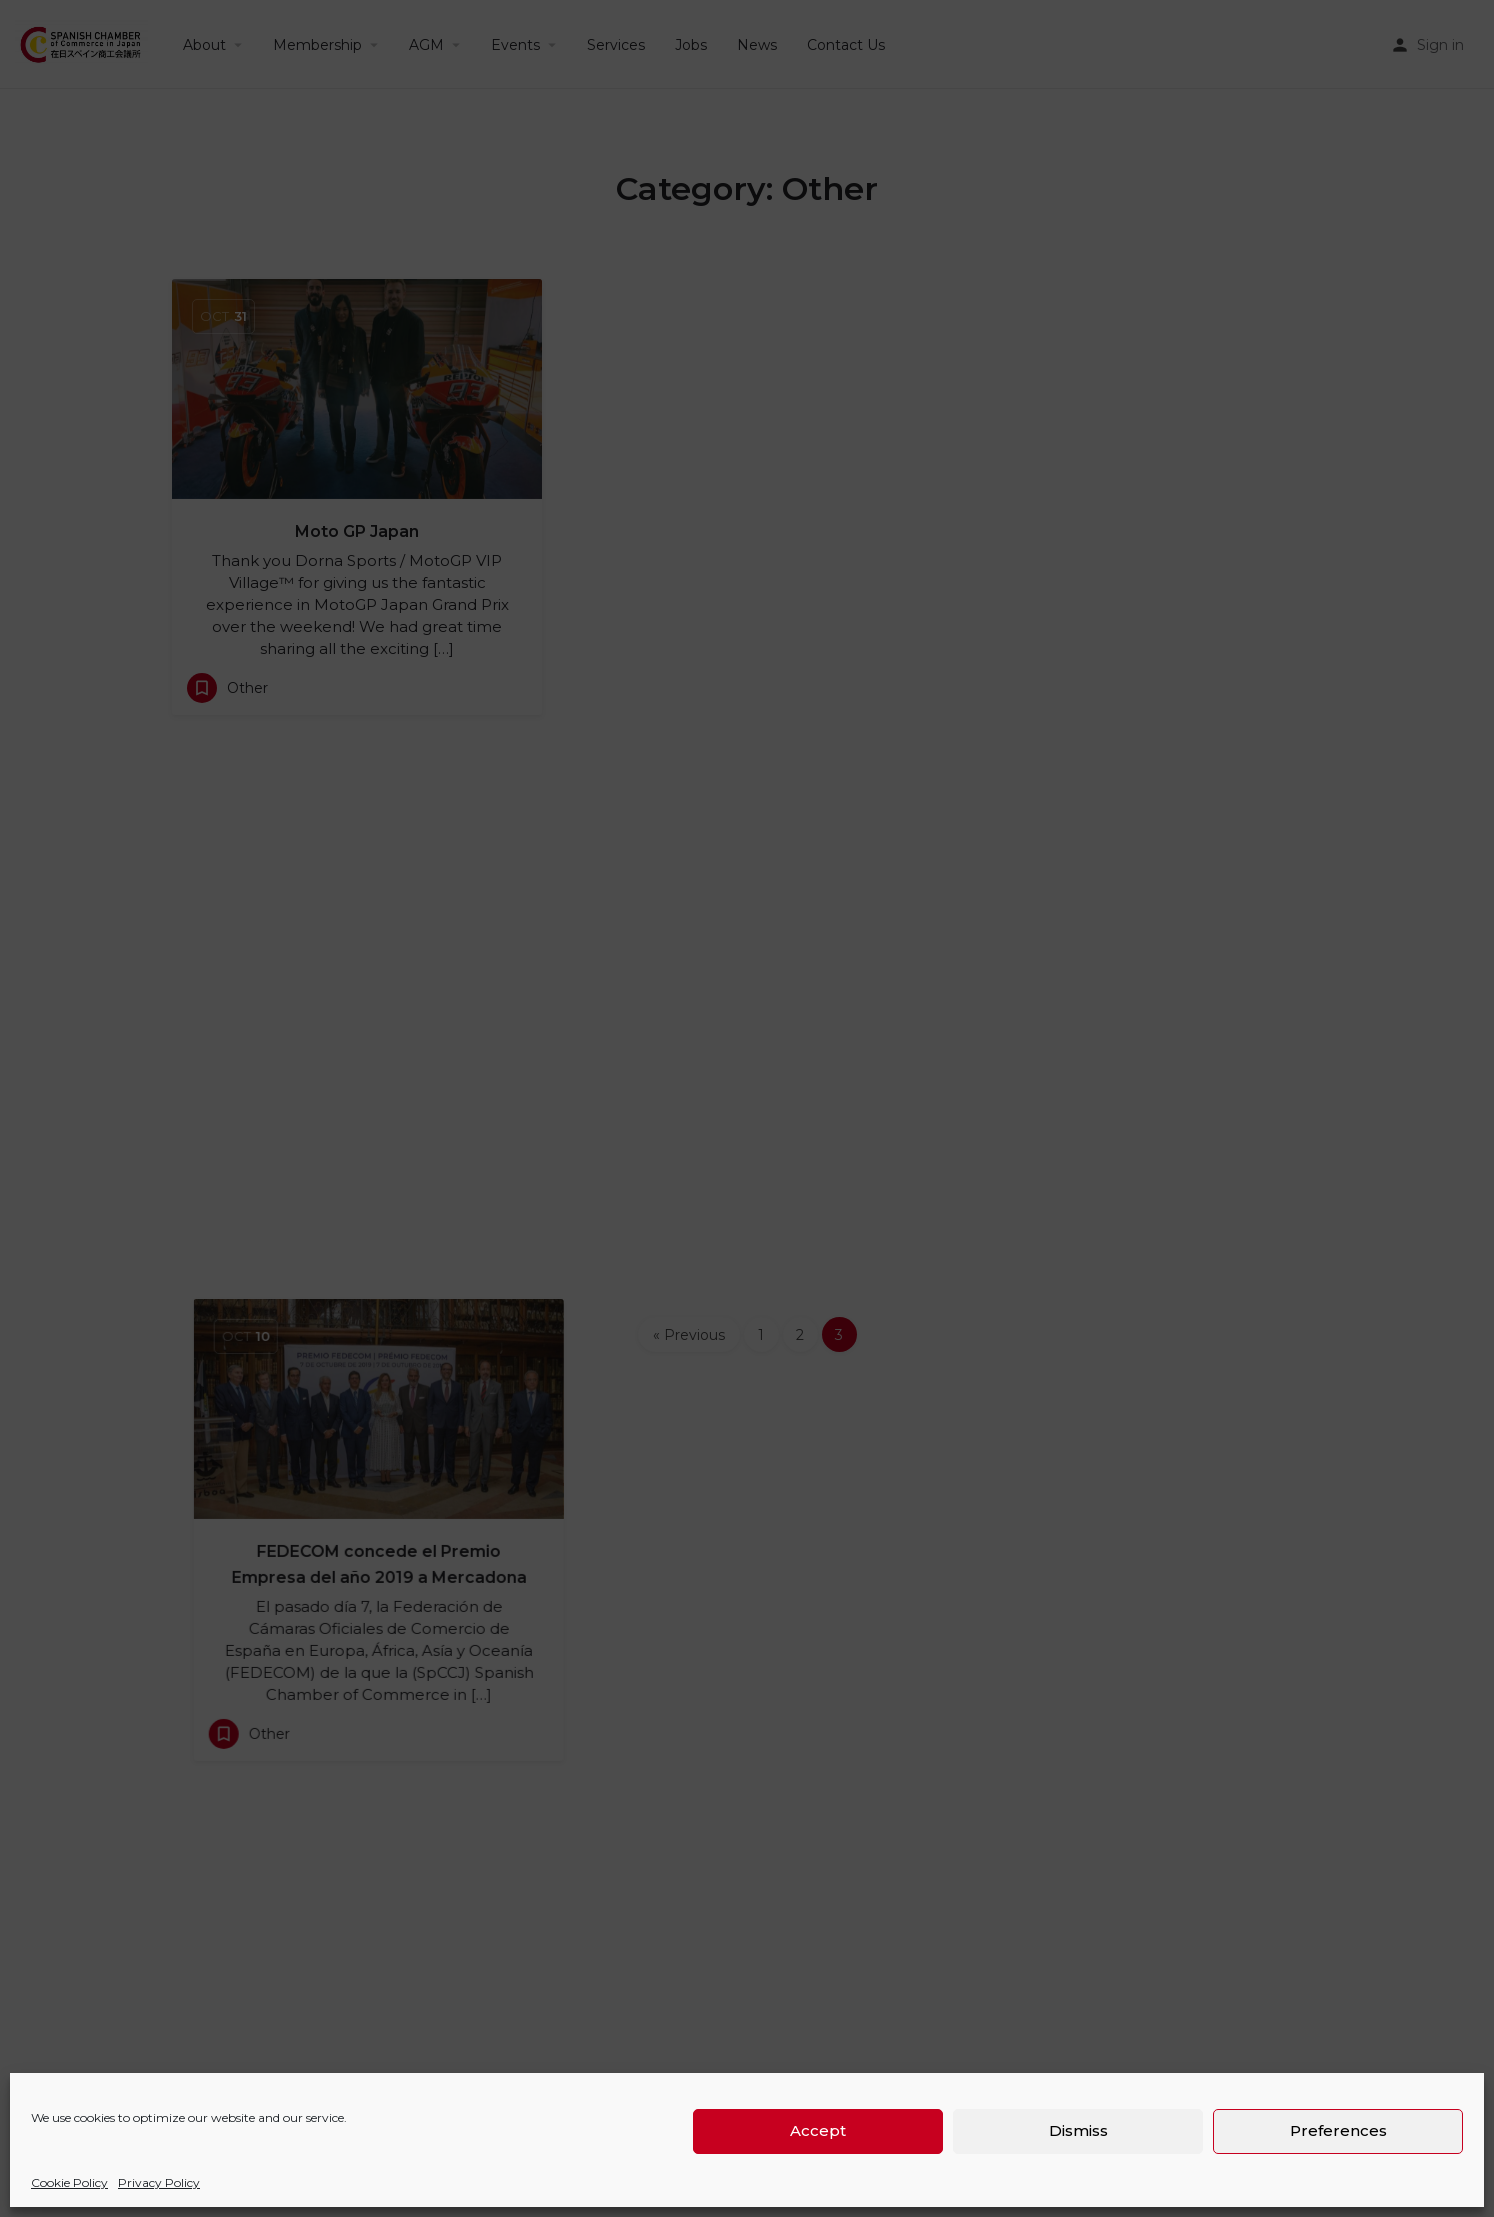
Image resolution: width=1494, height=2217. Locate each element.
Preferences (1338, 2130)
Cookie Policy (69, 2182)
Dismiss (1078, 2130)
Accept (818, 2130)
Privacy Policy (159, 2182)
